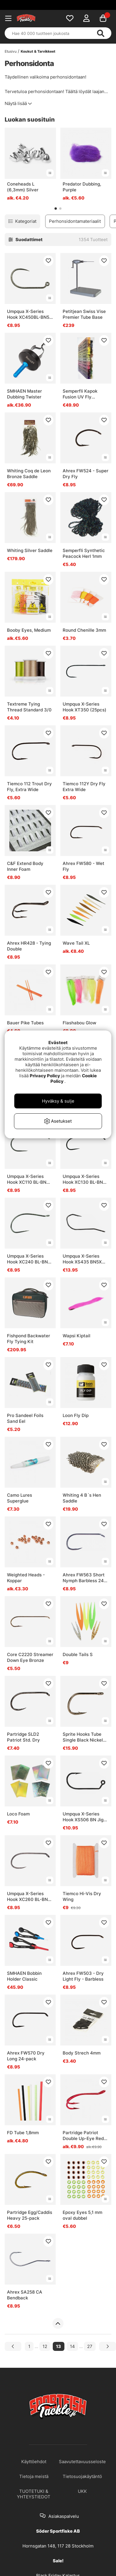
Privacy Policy (45, 1075)
